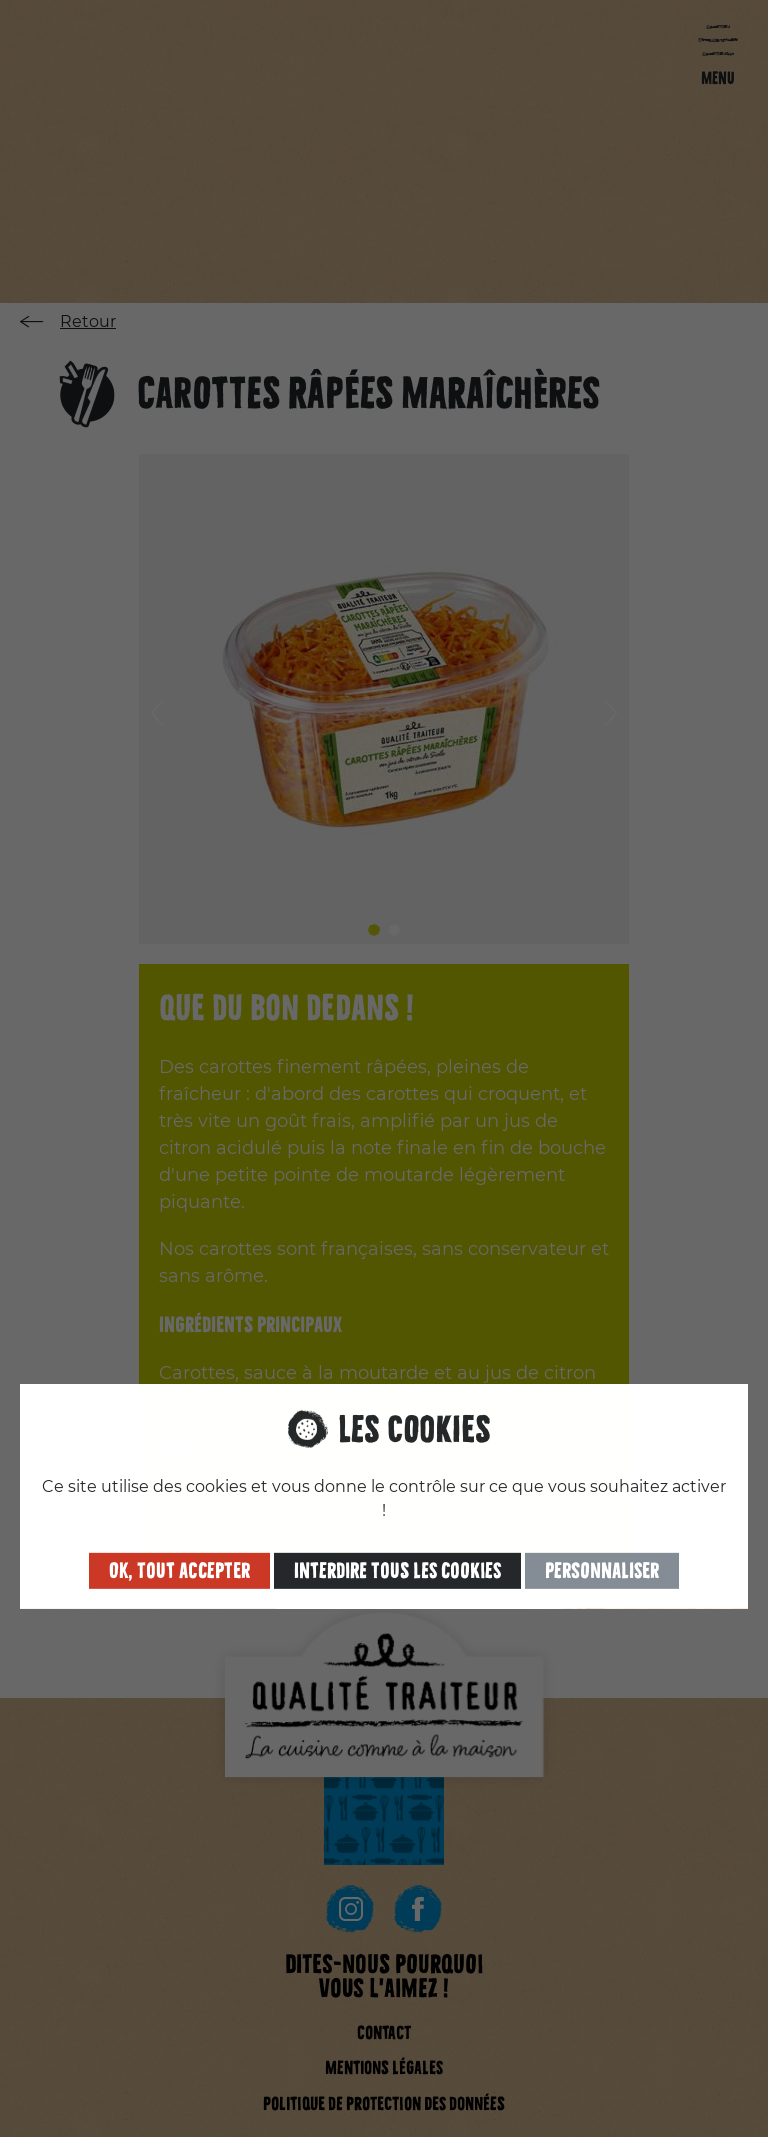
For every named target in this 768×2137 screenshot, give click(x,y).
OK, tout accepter (179, 1568)
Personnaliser (602, 1568)
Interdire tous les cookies (397, 1568)
